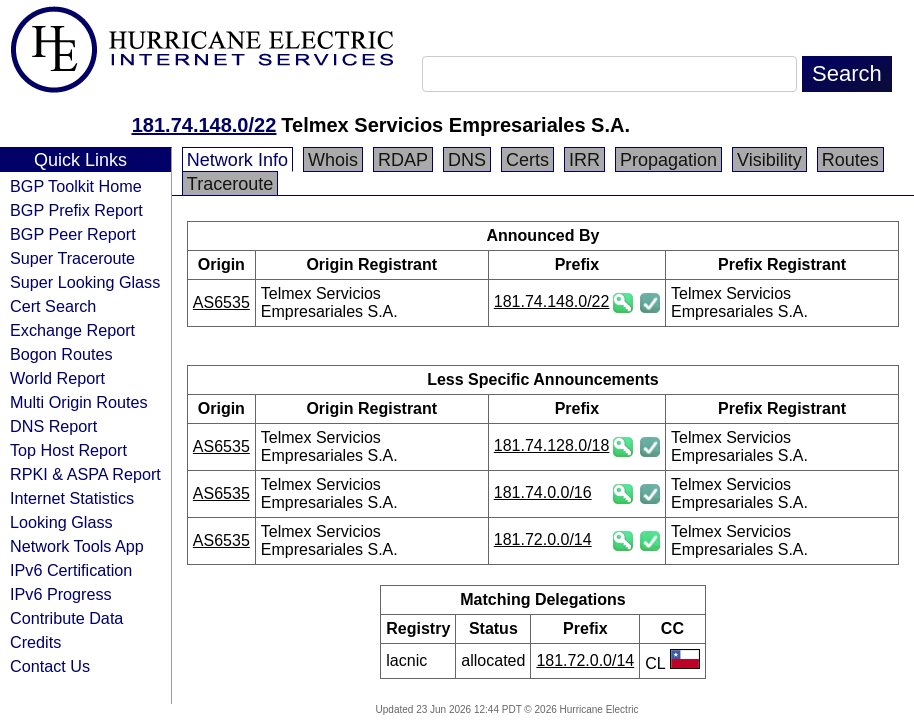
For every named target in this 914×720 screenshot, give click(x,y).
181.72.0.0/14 (543, 539)
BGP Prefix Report (76, 210)
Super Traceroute (72, 258)
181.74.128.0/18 (552, 445)
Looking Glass (61, 522)
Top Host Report (68, 450)
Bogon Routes (61, 354)
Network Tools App (77, 546)
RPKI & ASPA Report (85, 474)
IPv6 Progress (61, 594)
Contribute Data (66, 618)
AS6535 (221, 302)
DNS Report (53, 426)
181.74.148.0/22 (204, 125)
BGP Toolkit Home (76, 186)
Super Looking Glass (85, 282)
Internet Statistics (72, 498)
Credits (35, 642)
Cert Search (53, 306)
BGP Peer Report (73, 234)
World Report (57, 378)
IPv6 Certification (71, 570)
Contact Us (50, 666)
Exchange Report (72, 330)
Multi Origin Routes (79, 402)
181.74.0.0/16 (543, 492)
